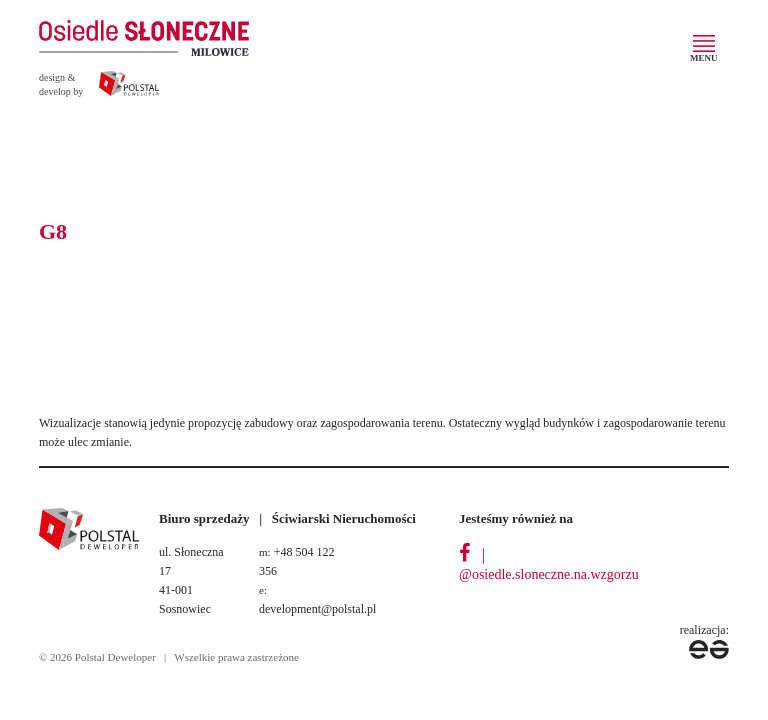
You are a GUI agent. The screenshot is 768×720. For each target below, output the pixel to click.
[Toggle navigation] (704, 52)
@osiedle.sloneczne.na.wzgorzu (549, 574)
